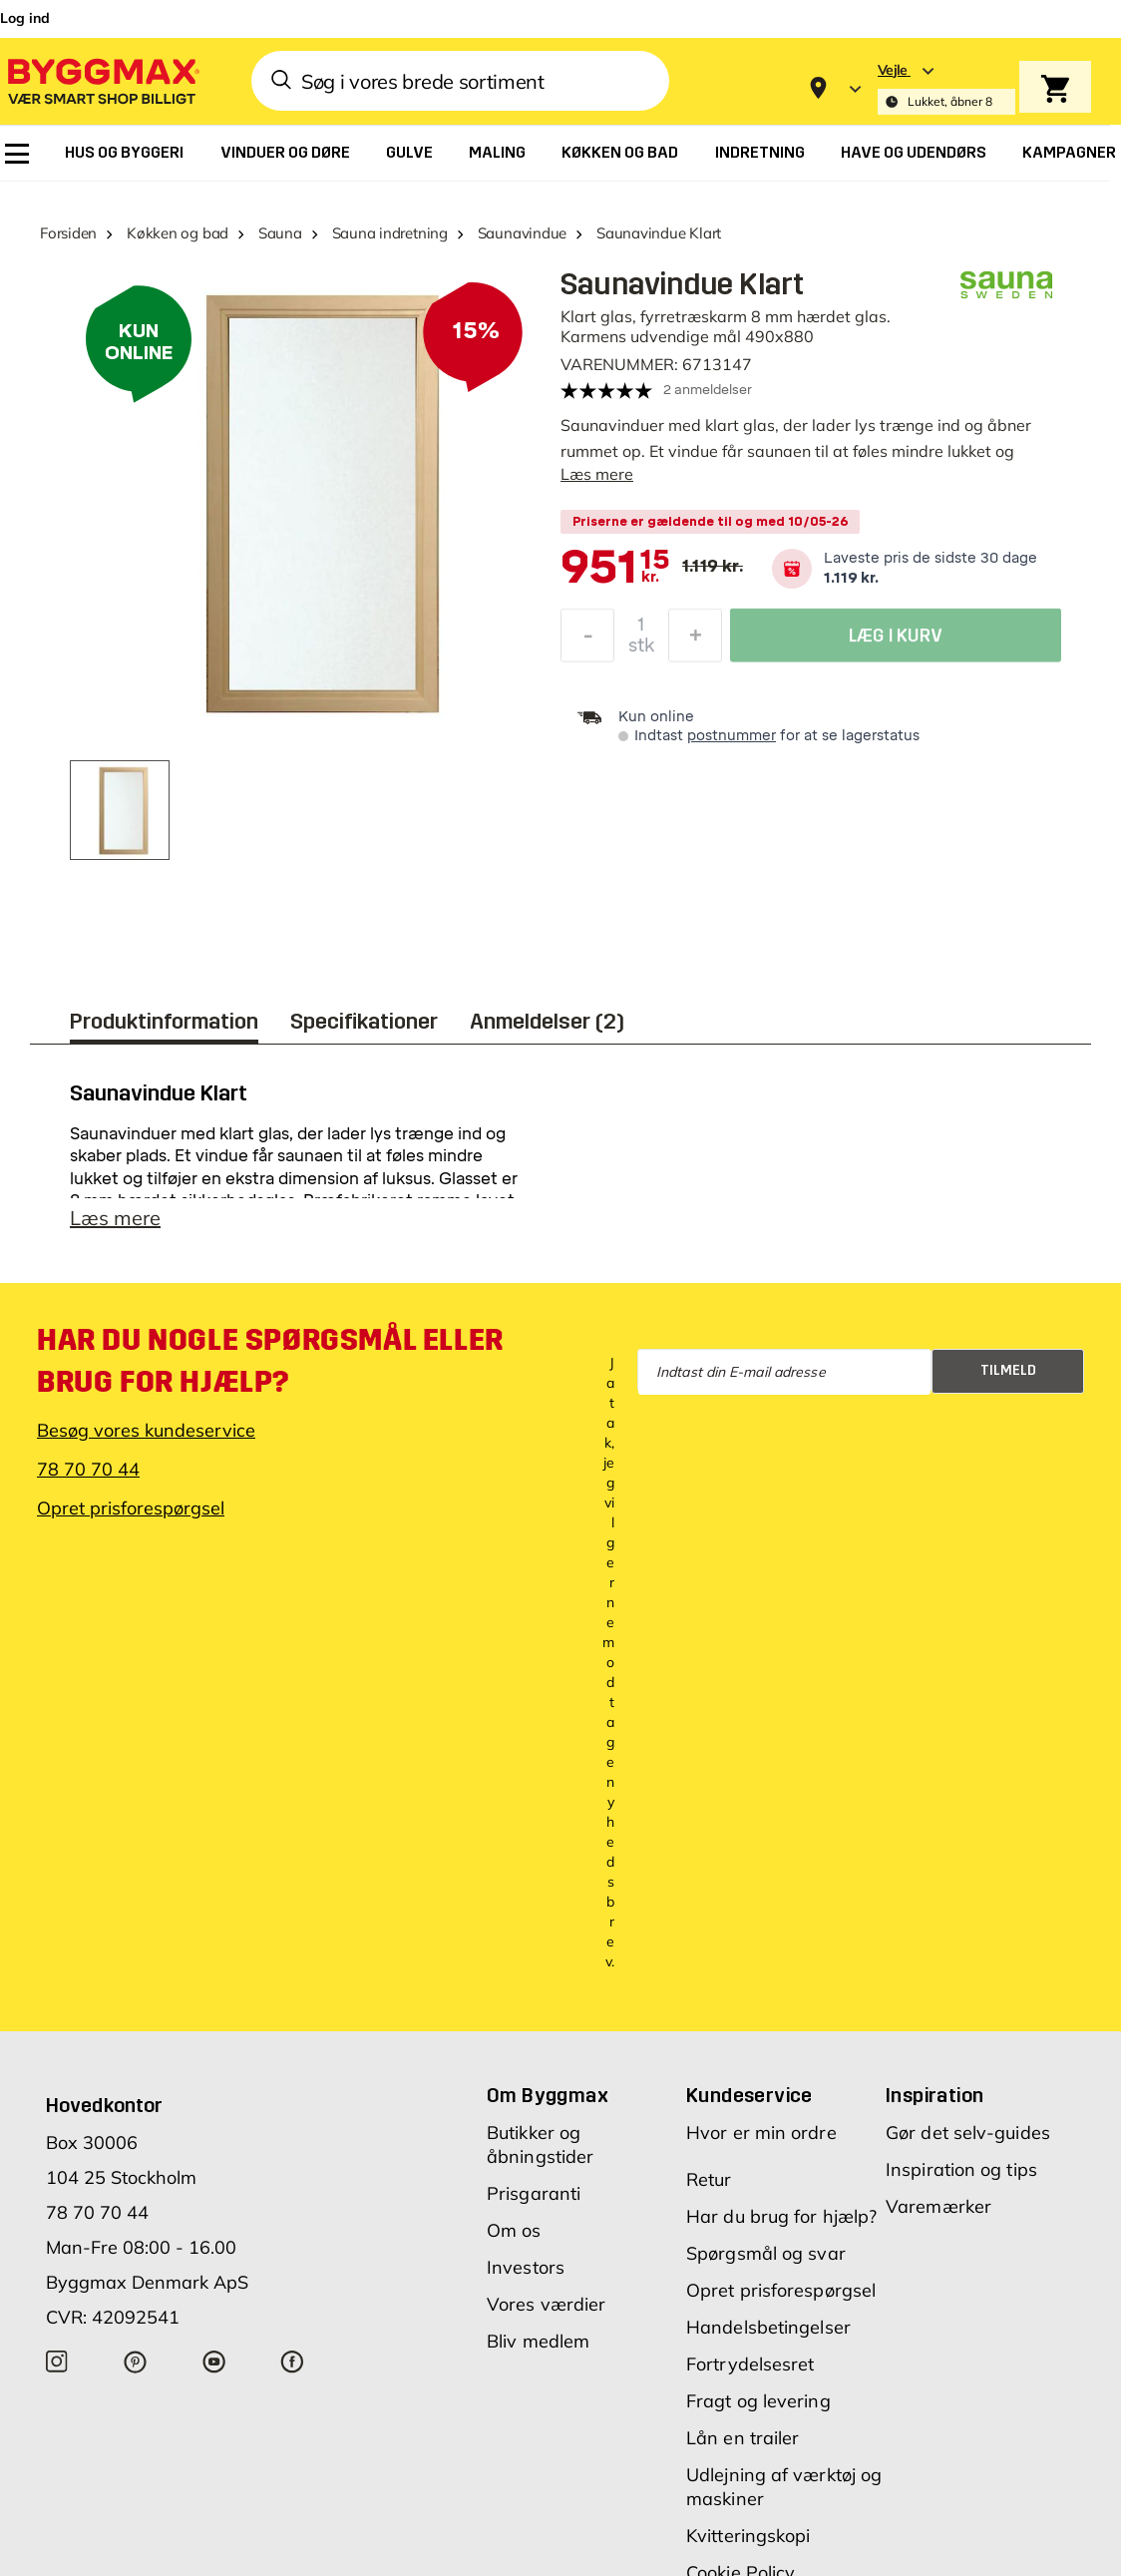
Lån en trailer (742, 2437)
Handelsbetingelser (768, 2327)
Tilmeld (1008, 1370)
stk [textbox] (641, 648)
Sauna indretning (390, 232)
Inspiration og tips (961, 2169)
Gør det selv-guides (968, 2132)
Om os (514, 2230)
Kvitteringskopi (748, 2535)
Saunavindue (522, 232)
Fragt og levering (758, 2400)
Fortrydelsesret (750, 2364)
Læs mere (596, 474)
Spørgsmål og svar (766, 2253)
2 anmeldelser (707, 389)
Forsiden (68, 232)
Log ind (25, 18)
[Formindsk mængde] (587, 638)
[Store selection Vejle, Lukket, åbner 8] (946, 88)
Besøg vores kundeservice (146, 1430)
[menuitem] (17, 154)
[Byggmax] (101, 80)
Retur (709, 2179)
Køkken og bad (177, 232)
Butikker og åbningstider (540, 2144)
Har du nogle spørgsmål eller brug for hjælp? (270, 1361)
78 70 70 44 (88, 1469)
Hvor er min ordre (761, 2132)
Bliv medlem (538, 2341)
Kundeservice (749, 2095)
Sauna (280, 232)
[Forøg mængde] (695, 638)
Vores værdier (546, 2304)
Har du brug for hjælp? (781, 2216)
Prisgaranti (533, 2193)
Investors (525, 2267)
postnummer (731, 735)
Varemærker (938, 2206)
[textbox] (615, 569)
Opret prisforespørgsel (130, 1508)
